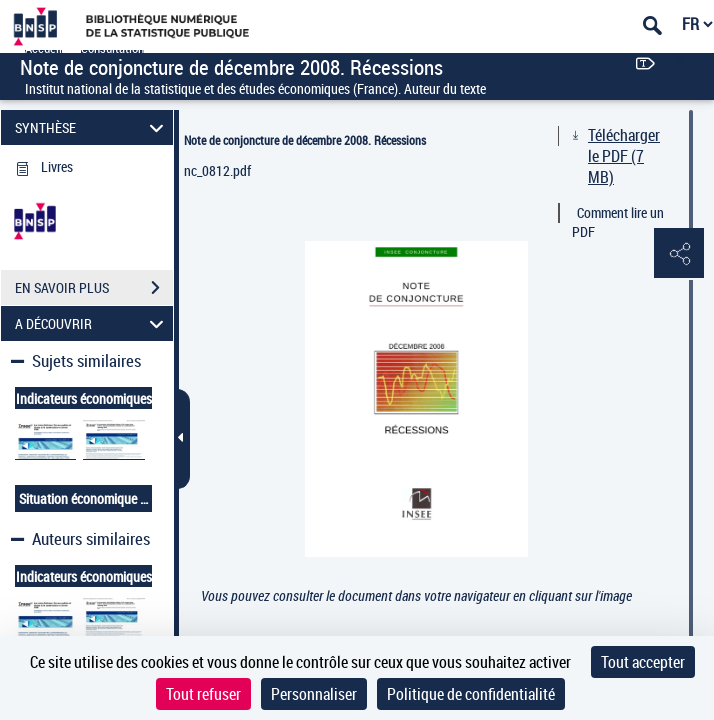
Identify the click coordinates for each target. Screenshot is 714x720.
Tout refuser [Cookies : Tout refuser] (203, 694)
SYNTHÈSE (92, 127)
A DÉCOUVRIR (92, 323)
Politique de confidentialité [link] (471, 694)
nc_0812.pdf (217, 170)
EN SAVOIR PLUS (94, 288)
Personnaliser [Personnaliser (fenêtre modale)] (314, 694)
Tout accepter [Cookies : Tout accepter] (643, 662)
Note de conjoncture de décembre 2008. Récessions (305, 140)
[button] (679, 254)
